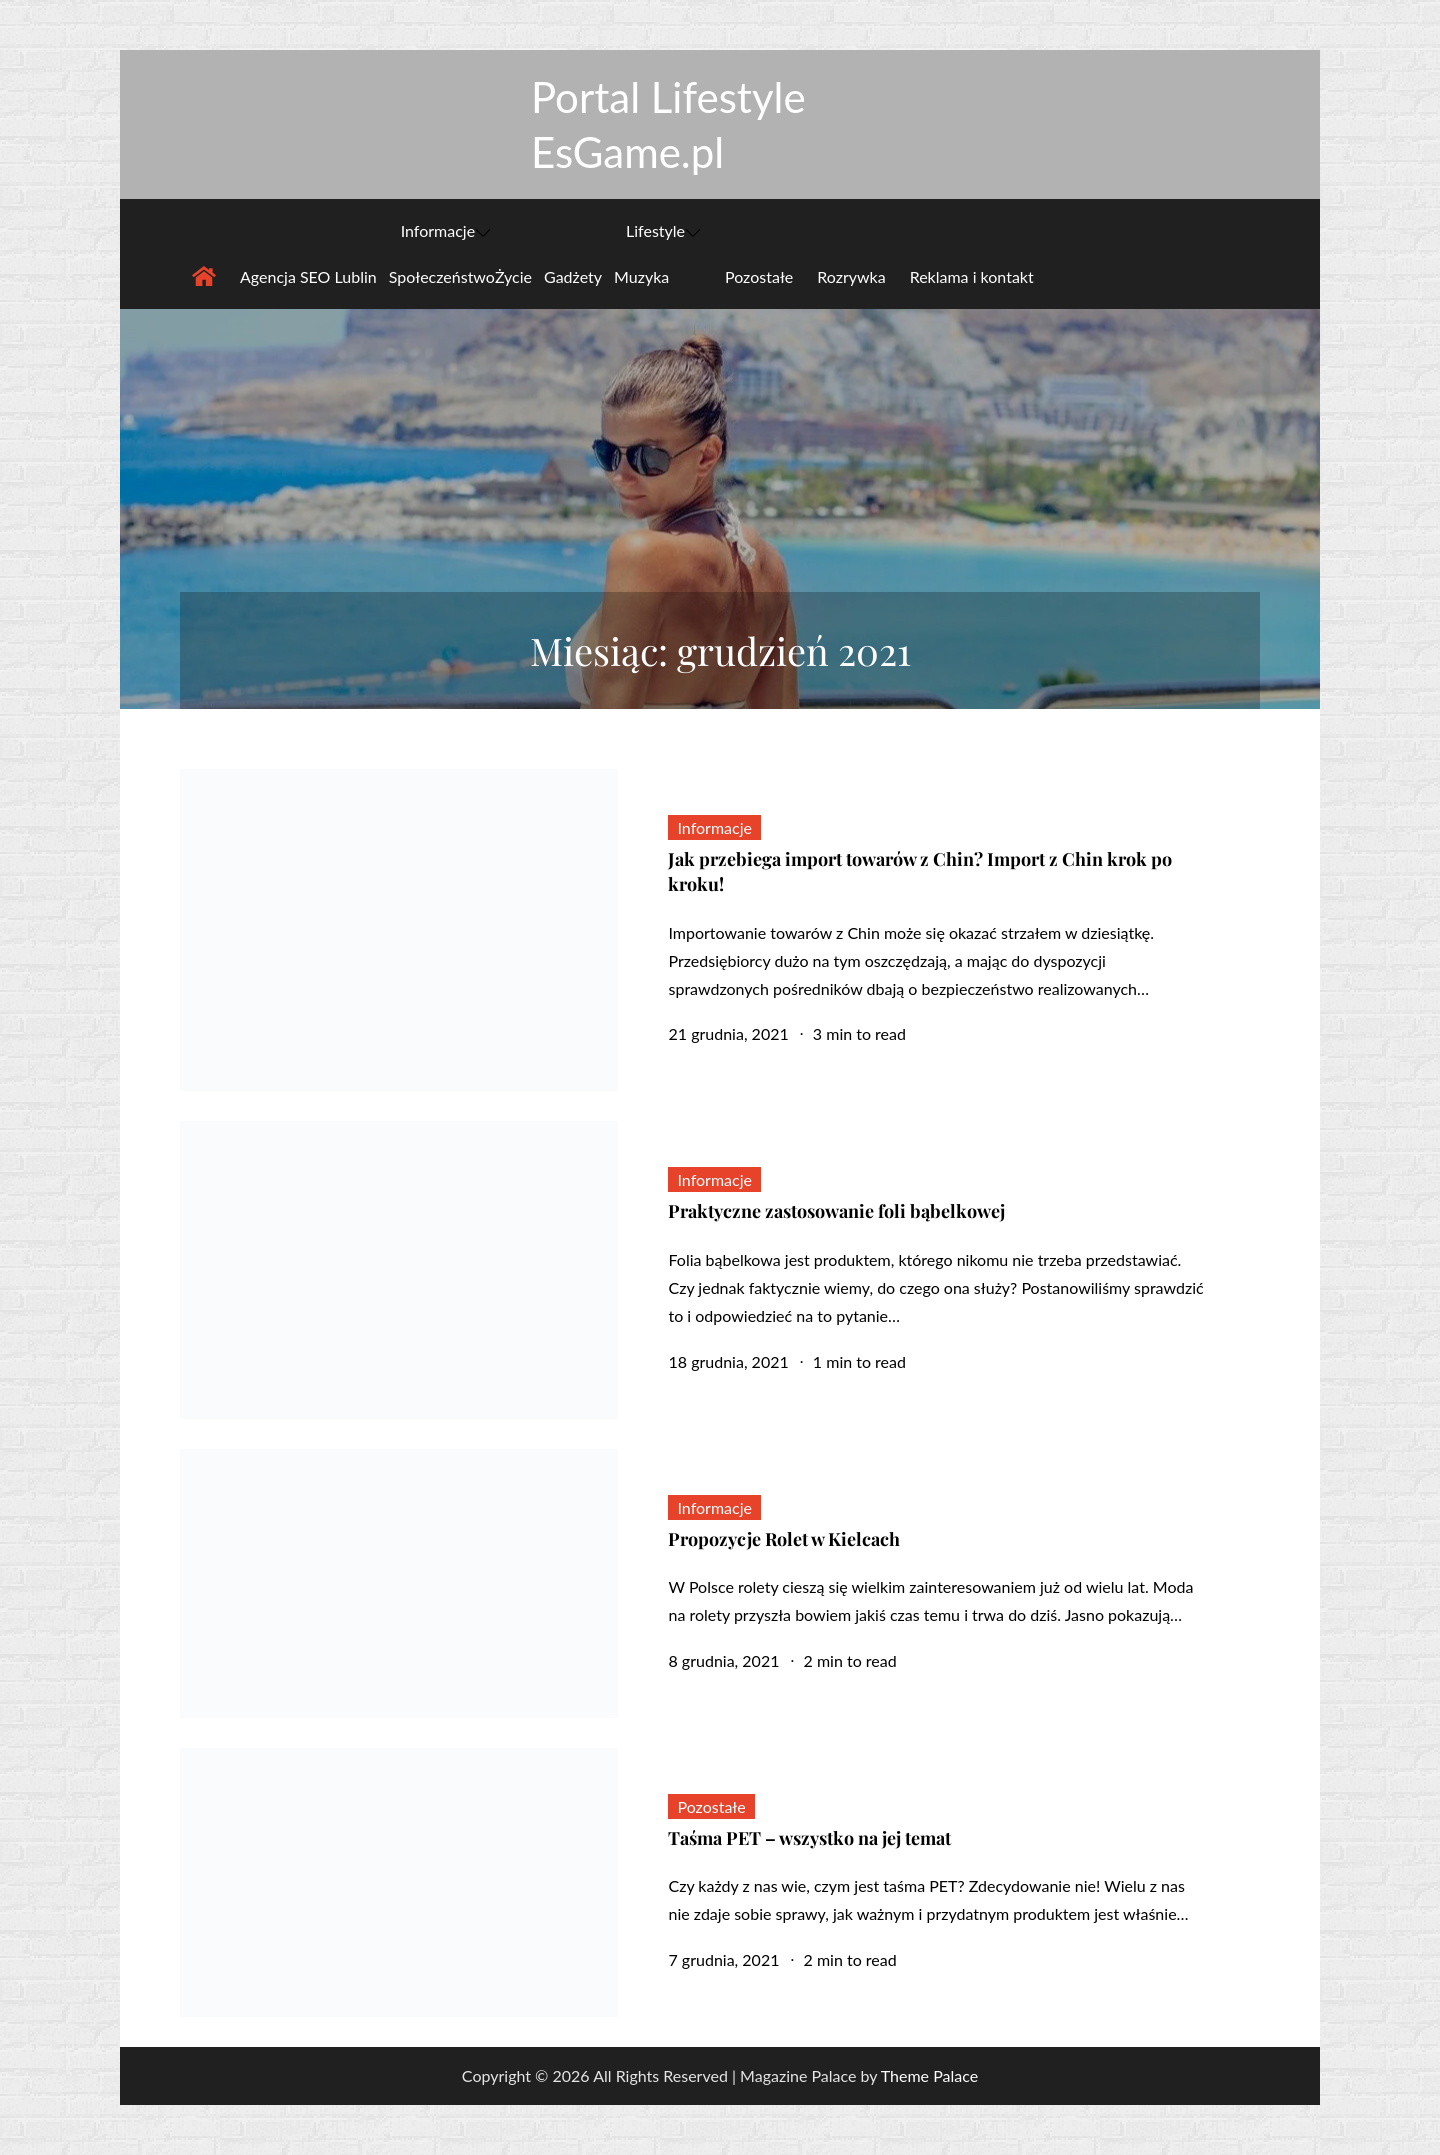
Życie (513, 276)
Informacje (446, 231)
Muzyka (641, 276)
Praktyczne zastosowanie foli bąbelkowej (836, 1211)
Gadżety (573, 276)
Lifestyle (663, 231)
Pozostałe (759, 276)
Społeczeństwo (442, 276)
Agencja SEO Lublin (308, 276)
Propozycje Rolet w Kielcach (784, 1539)
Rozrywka (851, 276)
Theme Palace (929, 2075)
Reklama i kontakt (972, 276)
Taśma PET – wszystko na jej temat (809, 1838)
